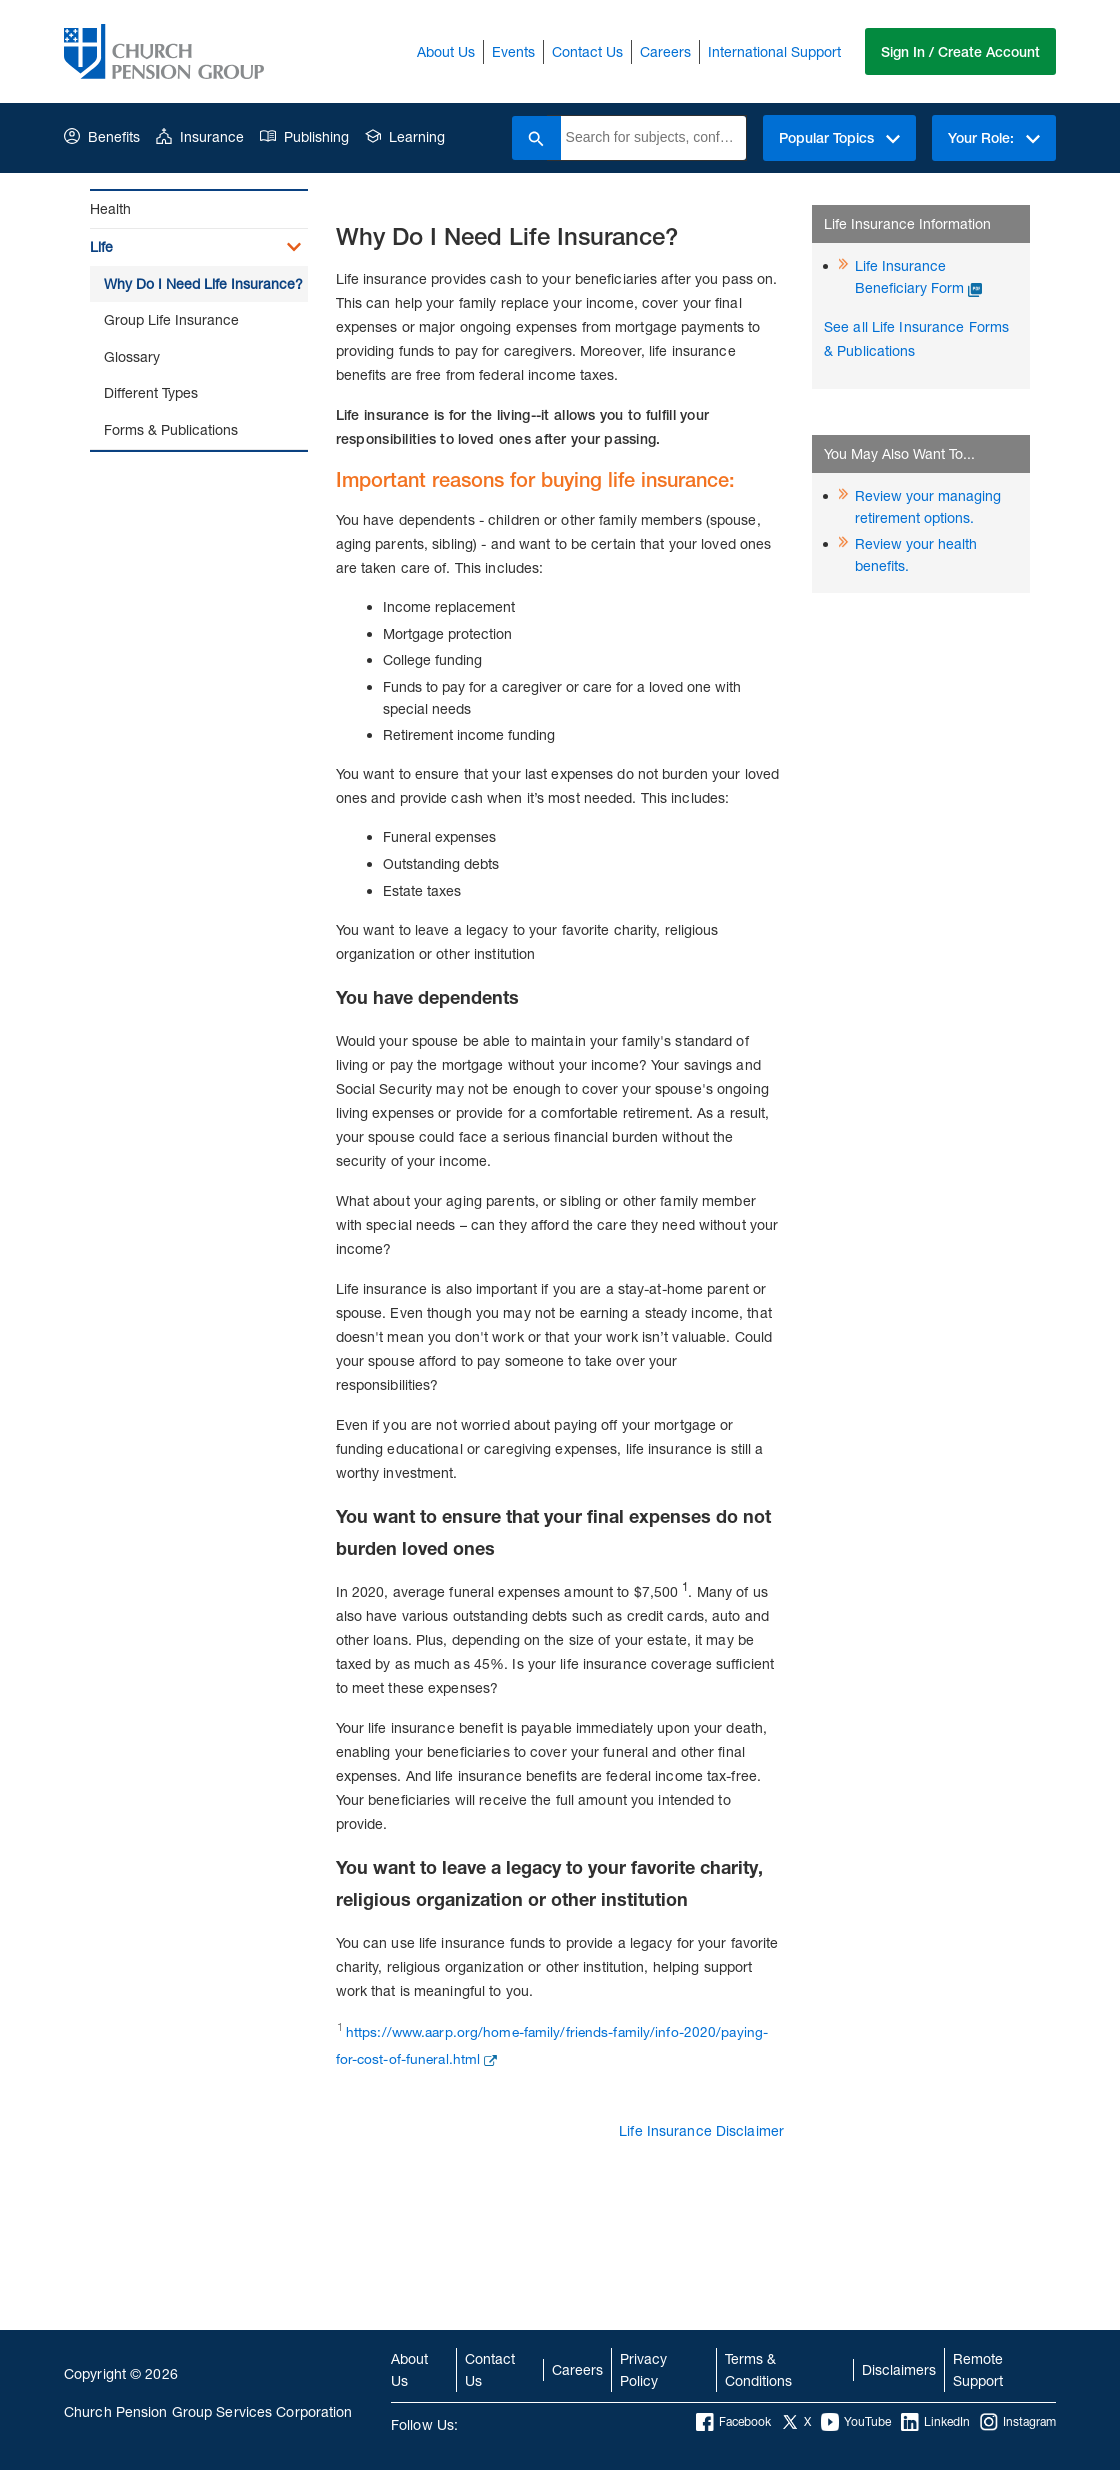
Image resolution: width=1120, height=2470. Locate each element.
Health (110, 208)
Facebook (733, 2422)
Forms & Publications (171, 429)
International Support (772, 51)
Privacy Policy (643, 2369)
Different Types (151, 392)
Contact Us (585, 51)
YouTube (856, 2422)
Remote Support (978, 2369)
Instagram (1018, 2422)
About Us (444, 51)
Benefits (102, 136)
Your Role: (993, 138)
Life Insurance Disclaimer (701, 2130)
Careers (663, 51)
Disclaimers (899, 2369)
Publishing (304, 136)
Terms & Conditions (758, 2369)
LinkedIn (935, 2422)
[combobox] (649, 138)
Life (101, 246)
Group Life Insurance (171, 319)
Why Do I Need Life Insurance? (203, 283)
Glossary (132, 356)
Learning (405, 136)
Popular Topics (836, 138)
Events (511, 51)
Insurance (200, 136)
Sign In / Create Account (959, 52)
